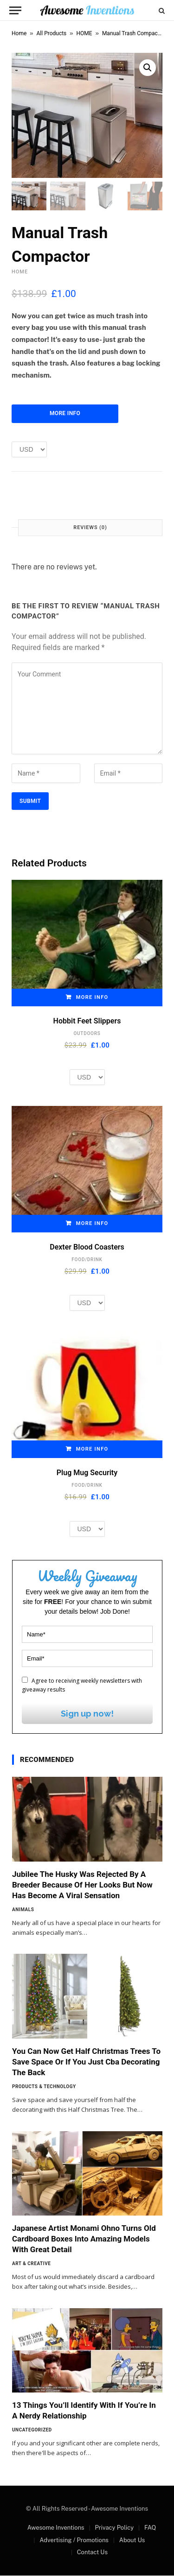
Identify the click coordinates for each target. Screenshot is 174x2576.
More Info (65, 413)
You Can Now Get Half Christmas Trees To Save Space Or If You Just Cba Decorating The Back (86, 2062)
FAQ (150, 2528)
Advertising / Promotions (74, 2540)
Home (19, 33)
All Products (52, 33)
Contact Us (92, 2552)
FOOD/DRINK (86, 1260)
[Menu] (15, 10)
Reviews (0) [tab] (90, 528)
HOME (84, 33)
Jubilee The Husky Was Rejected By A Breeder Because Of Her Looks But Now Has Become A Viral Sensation (82, 1884)
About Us (132, 2540)
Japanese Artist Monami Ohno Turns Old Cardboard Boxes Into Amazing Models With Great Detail (84, 2239)
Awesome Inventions (55, 2528)
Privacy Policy (114, 2528)
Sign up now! (87, 1714)
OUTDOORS (86, 1033)
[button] (147, 67)
